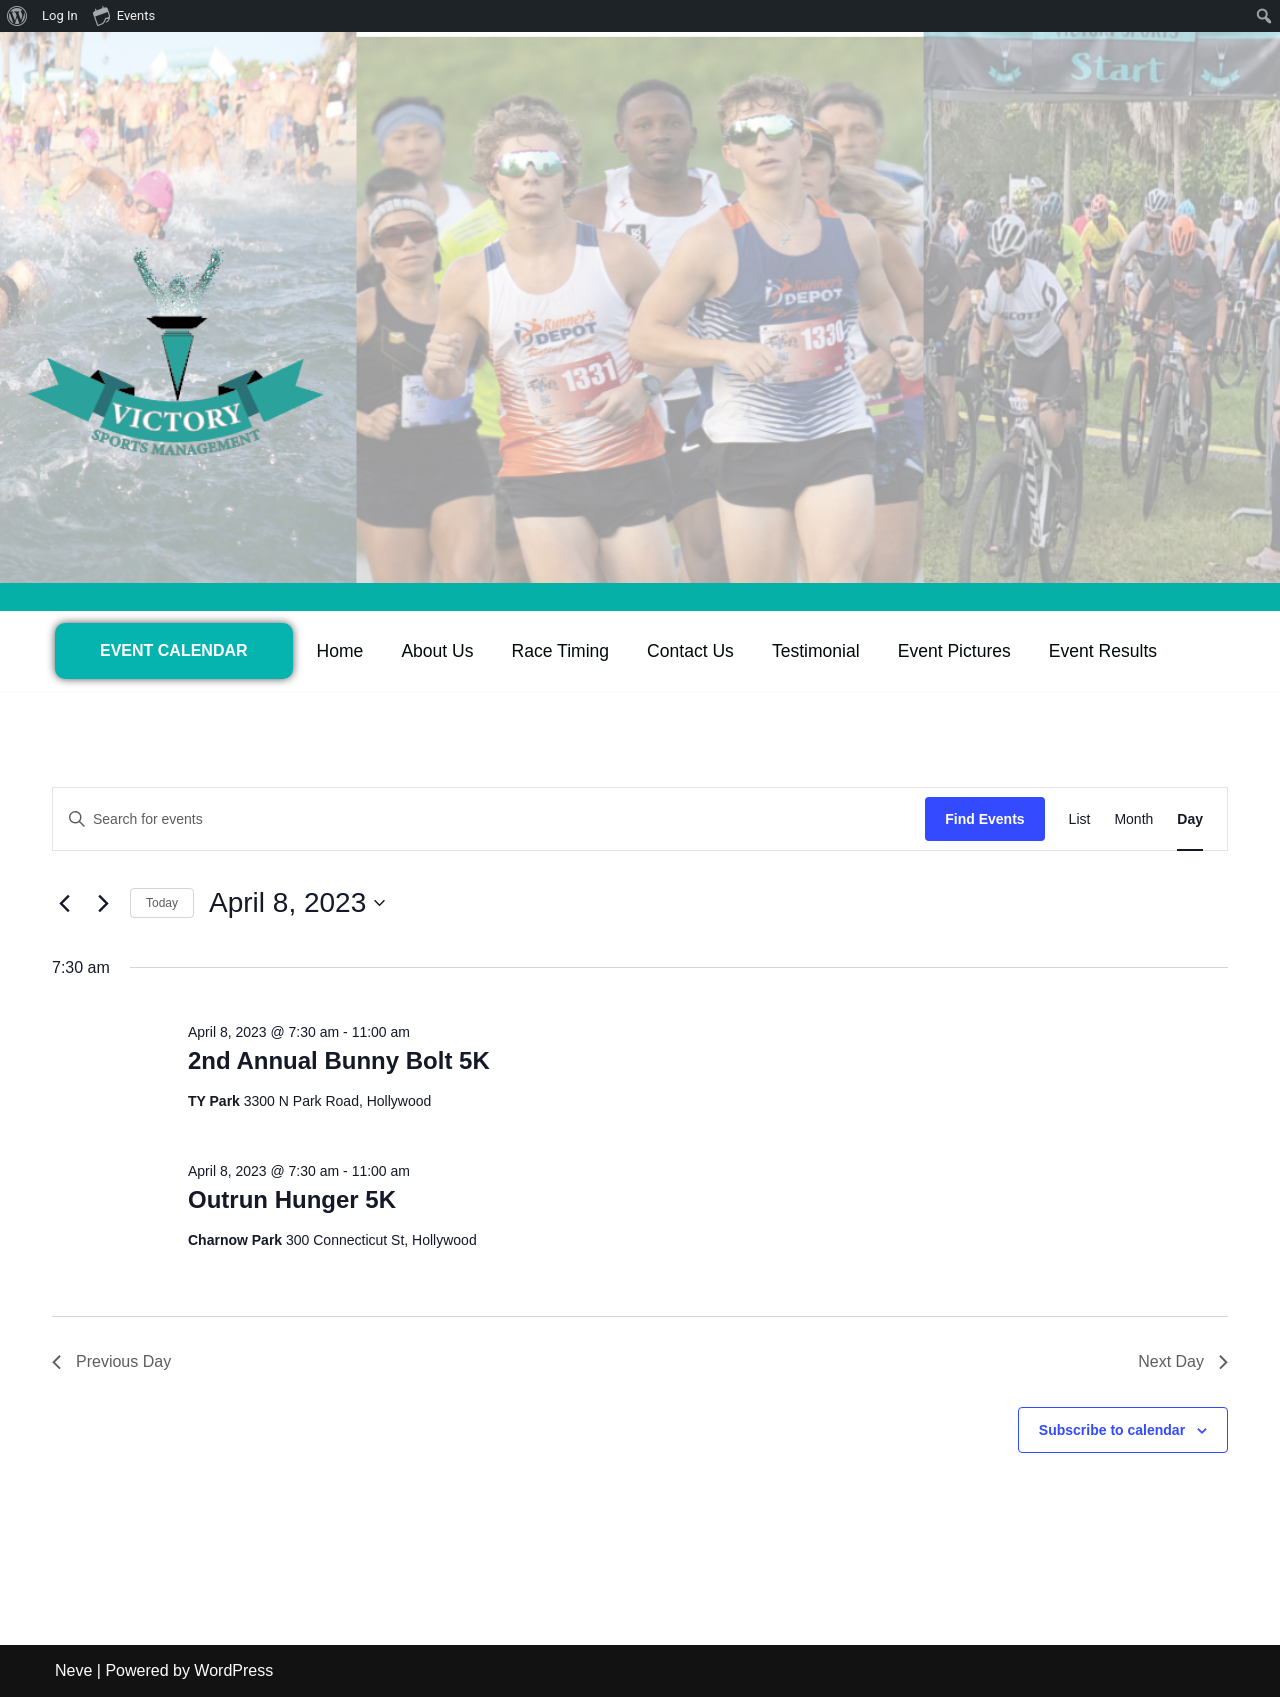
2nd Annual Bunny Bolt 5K (339, 1060)
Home (340, 651)
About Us (438, 651)
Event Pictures (955, 651)
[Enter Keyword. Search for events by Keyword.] (489, 819)
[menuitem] (17, 16)
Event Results (1104, 651)
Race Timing (561, 651)
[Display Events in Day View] (1190, 819)
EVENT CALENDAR (174, 650)
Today (162, 903)
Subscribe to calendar (1112, 1430)
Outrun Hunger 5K (292, 1199)
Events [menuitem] (124, 15)
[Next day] (103, 903)
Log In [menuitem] (60, 15)
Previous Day (111, 1361)
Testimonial (817, 651)
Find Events (984, 819)
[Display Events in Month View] (1133, 819)
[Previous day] (64, 903)
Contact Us (691, 651)
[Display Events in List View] (1080, 819)
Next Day (1183, 1361)
